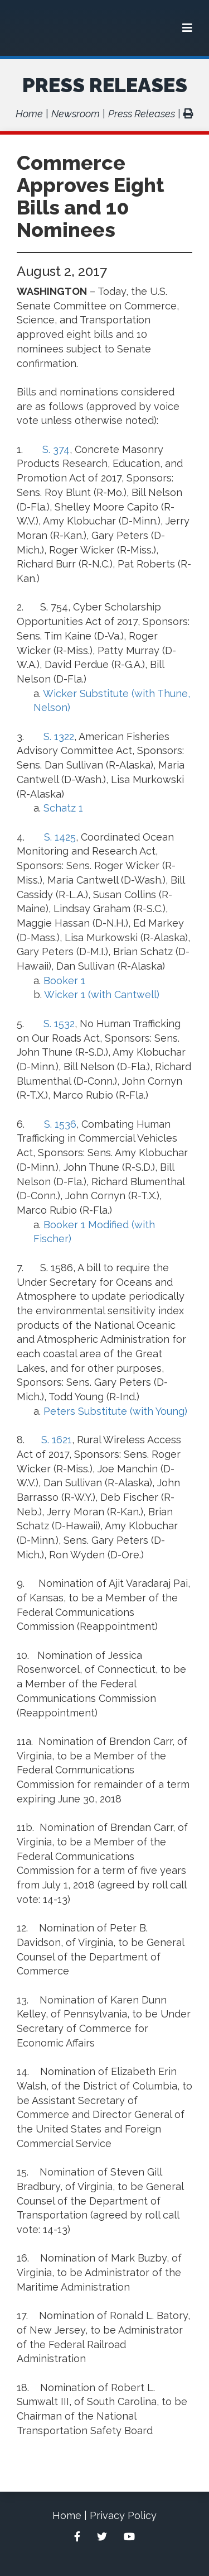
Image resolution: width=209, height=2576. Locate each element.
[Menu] (187, 28)
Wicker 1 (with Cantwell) (101, 994)
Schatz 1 (63, 808)
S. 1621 (56, 1440)
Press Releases (104, 85)
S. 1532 (59, 1023)
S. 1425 (60, 837)
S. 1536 (60, 1124)
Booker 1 (64, 980)
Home (29, 114)
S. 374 (56, 449)
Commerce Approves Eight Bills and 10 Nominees (90, 196)
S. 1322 (58, 736)
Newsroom (75, 114)
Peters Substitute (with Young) (115, 1411)
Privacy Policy (123, 2515)
